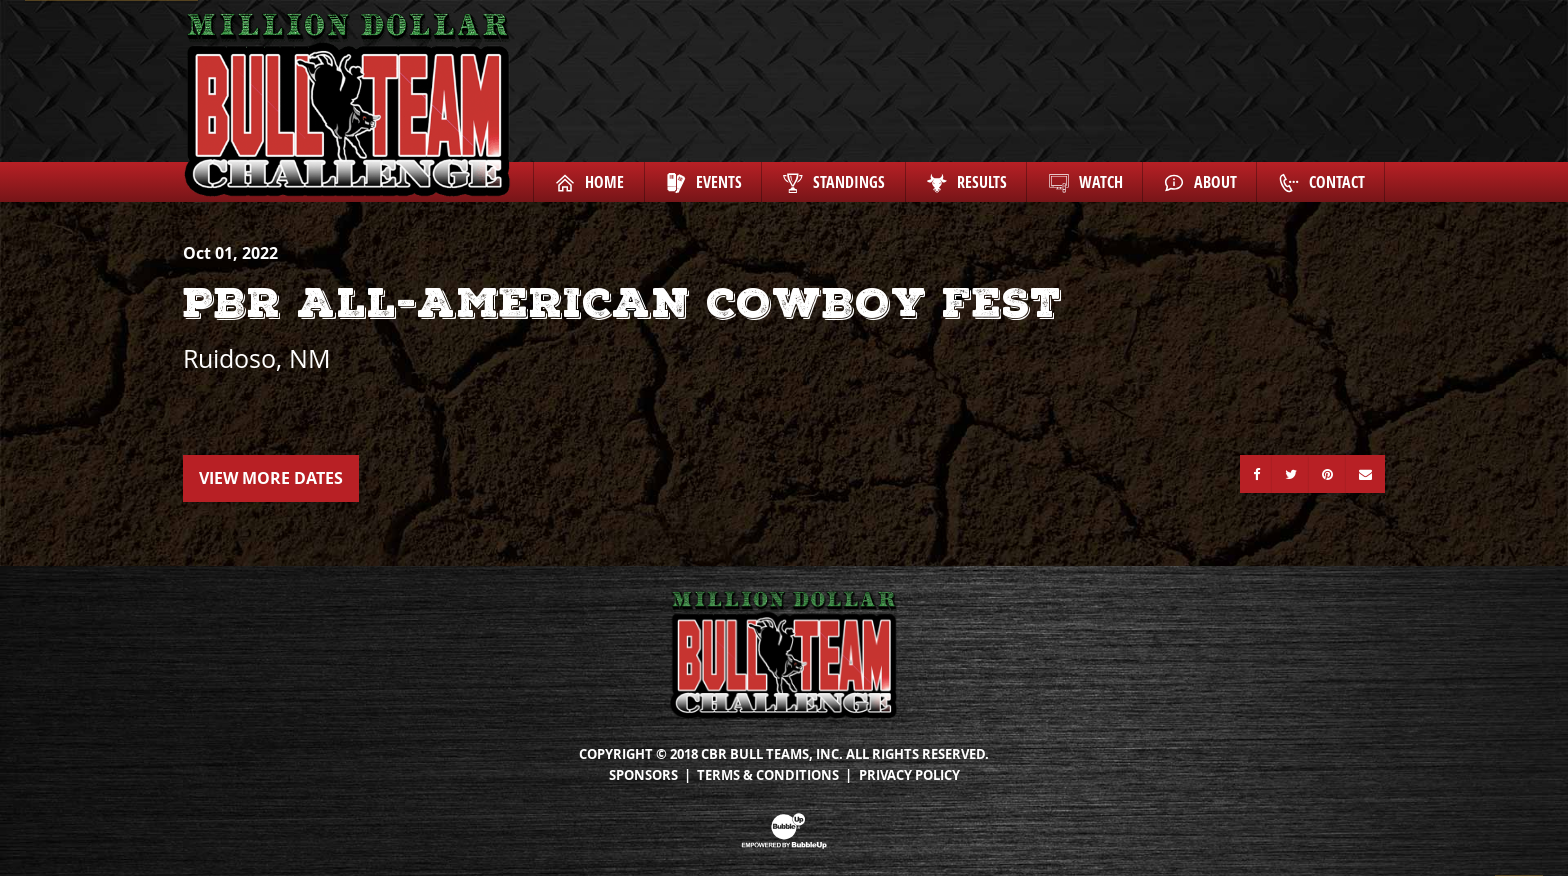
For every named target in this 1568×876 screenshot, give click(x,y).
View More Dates (271, 478)
